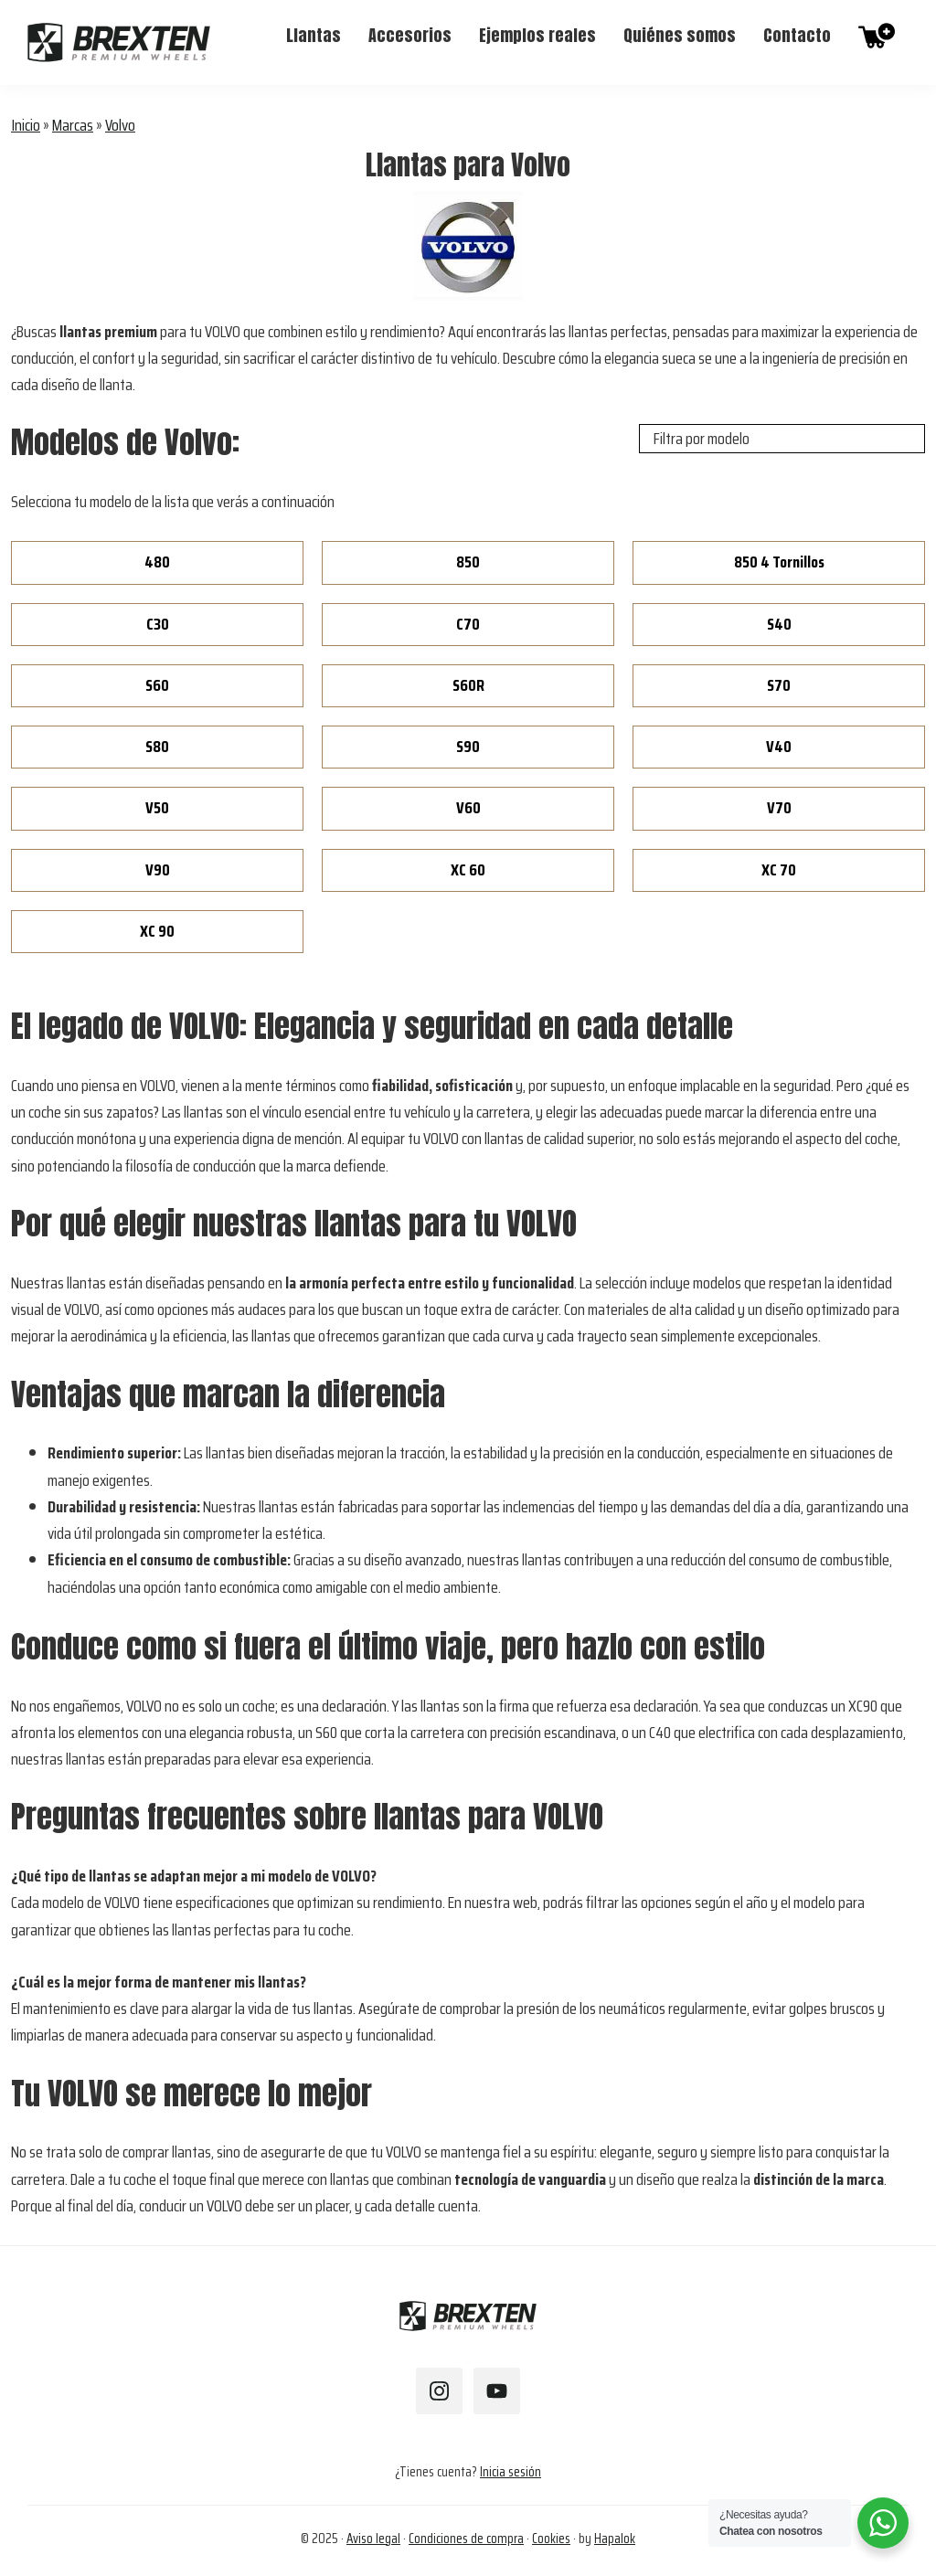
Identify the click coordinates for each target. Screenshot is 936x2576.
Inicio (25, 125)
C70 (468, 624)
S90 (468, 746)
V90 (157, 870)
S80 (157, 746)
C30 (157, 624)
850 (468, 562)
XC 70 (778, 870)
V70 (779, 808)
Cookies (551, 2538)
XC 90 (157, 931)
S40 (779, 624)
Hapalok (614, 2538)
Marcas (72, 125)
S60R (468, 685)
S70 (779, 685)
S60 (157, 685)
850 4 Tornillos (779, 562)
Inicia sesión (510, 2472)
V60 (468, 808)
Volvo (120, 125)
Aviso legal (373, 2538)
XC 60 (468, 870)
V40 (779, 746)
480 (157, 562)
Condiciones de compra (466, 2538)
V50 (157, 808)
